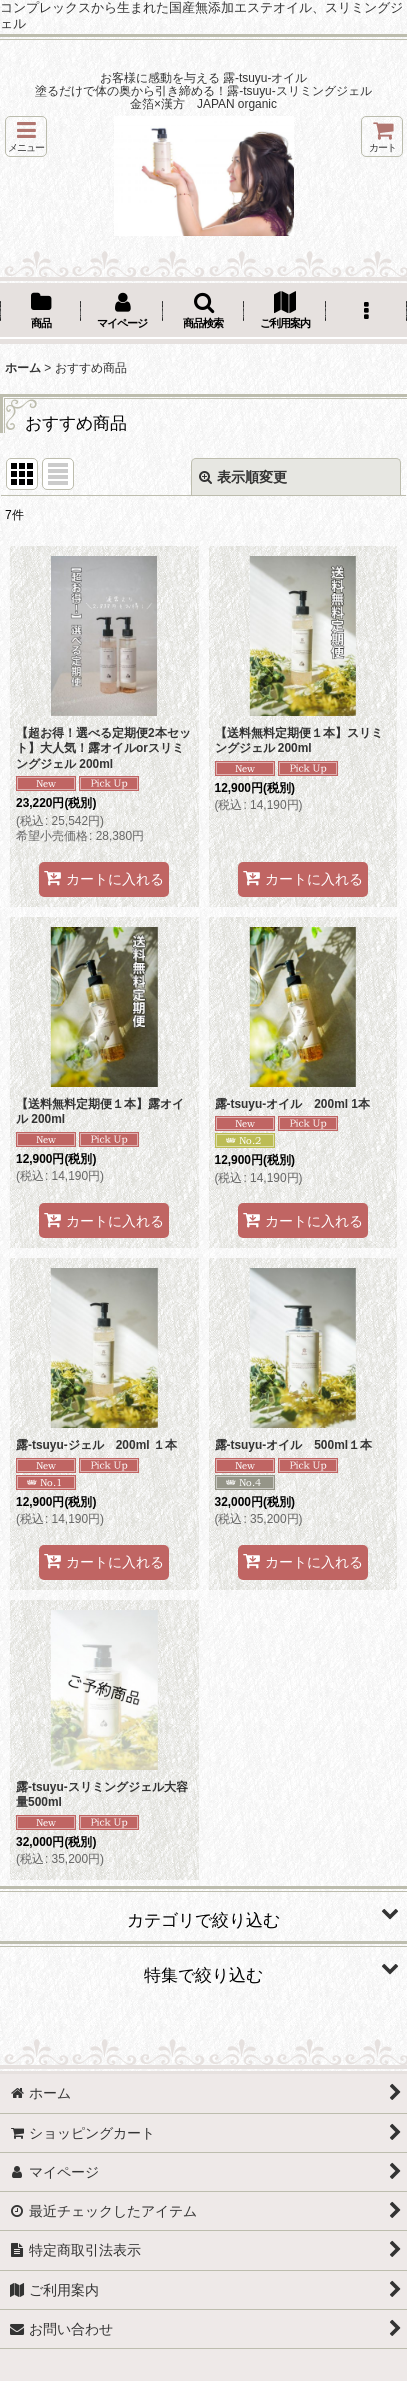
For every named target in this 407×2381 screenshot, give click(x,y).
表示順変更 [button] (243, 477)
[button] (26, 136)
